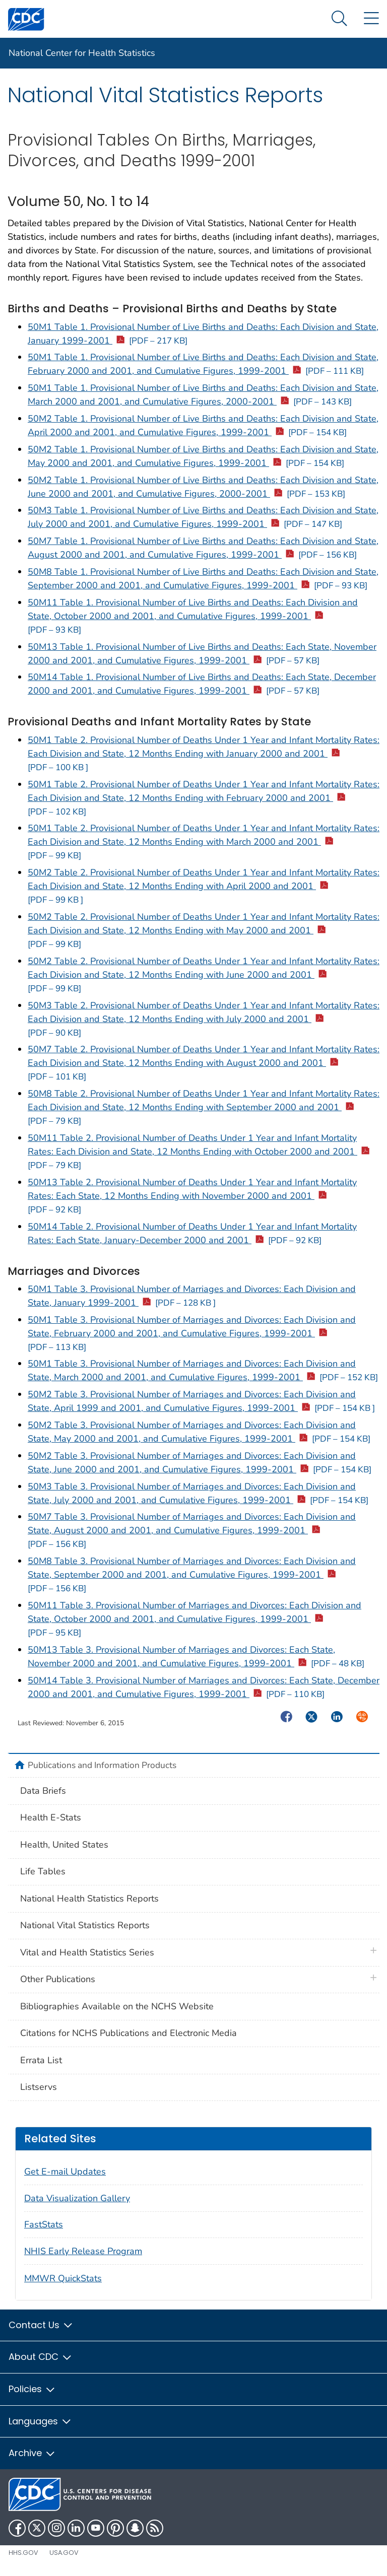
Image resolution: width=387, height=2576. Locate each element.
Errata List (41, 2060)
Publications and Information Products (102, 1765)
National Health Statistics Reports (89, 1898)
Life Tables (43, 1871)
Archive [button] (32, 2453)
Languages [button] (40, 2421)
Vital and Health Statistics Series (87, 1952)
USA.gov (64, 2552)
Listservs (38, 2087)
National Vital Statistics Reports (85, 1925)
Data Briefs (43, 1791)
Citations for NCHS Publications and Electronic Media (128, 2033)
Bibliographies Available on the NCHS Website (117, 2006)
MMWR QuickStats (63, 2278)
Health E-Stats (50, 1817)
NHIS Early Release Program (83, 2251)
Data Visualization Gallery (77, 2198)
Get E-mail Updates (65, 2171)
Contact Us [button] (41, 2325)
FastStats (43, 2224)
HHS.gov (23, 2552)
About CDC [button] (41, 2356)
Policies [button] (32, 2389)
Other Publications (57, 1979)
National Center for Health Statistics (82, 53)
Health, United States (64, 1845)
